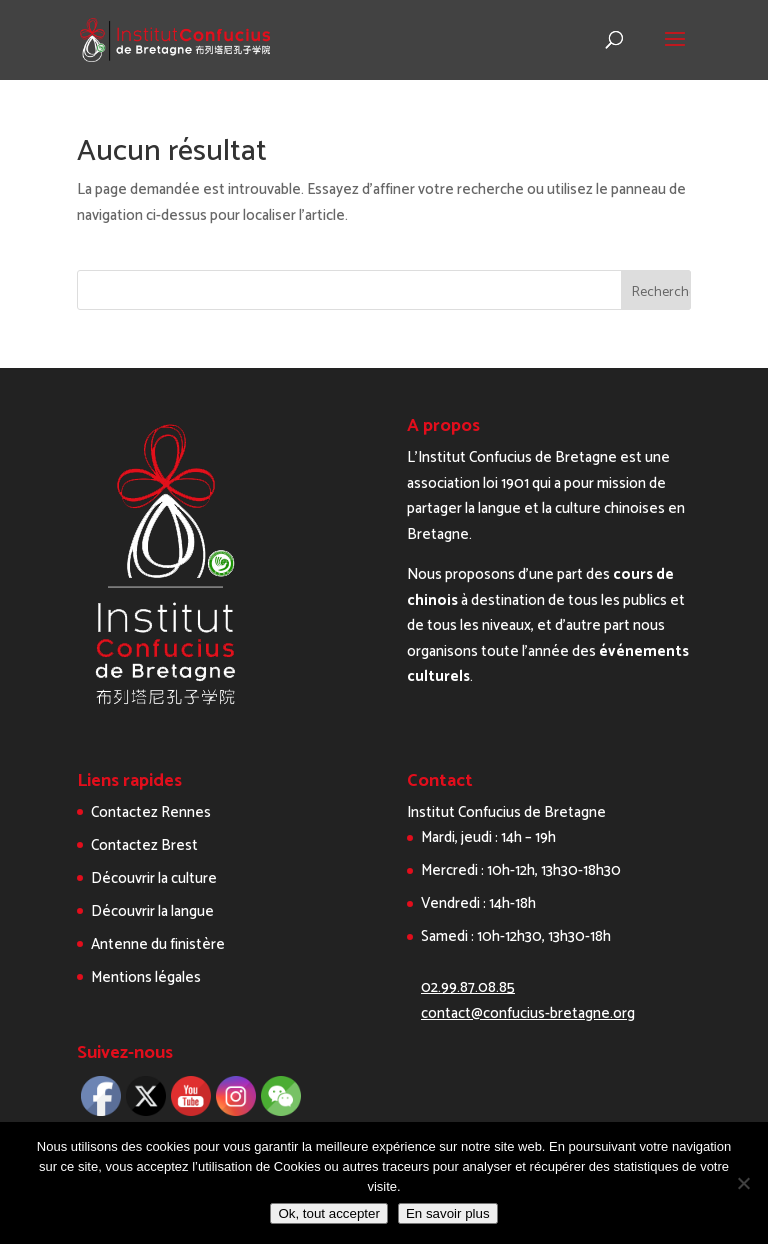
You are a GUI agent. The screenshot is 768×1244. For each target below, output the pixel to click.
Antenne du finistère (158, 944)
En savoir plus (448, 1213)
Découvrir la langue (152, 911)
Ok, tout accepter (329, 1213)
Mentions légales (146, 977)
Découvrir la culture (154, 878)
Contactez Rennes (151, 812)
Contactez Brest (144, 845)
